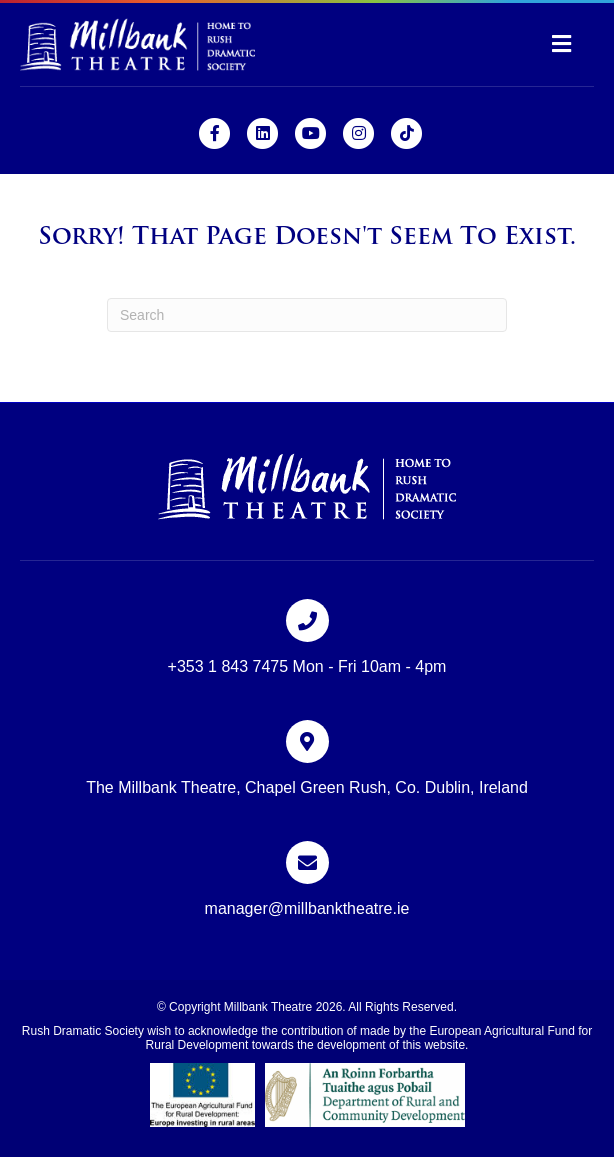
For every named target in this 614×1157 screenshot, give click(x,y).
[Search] (307, 315)
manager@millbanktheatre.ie (307, 908)
